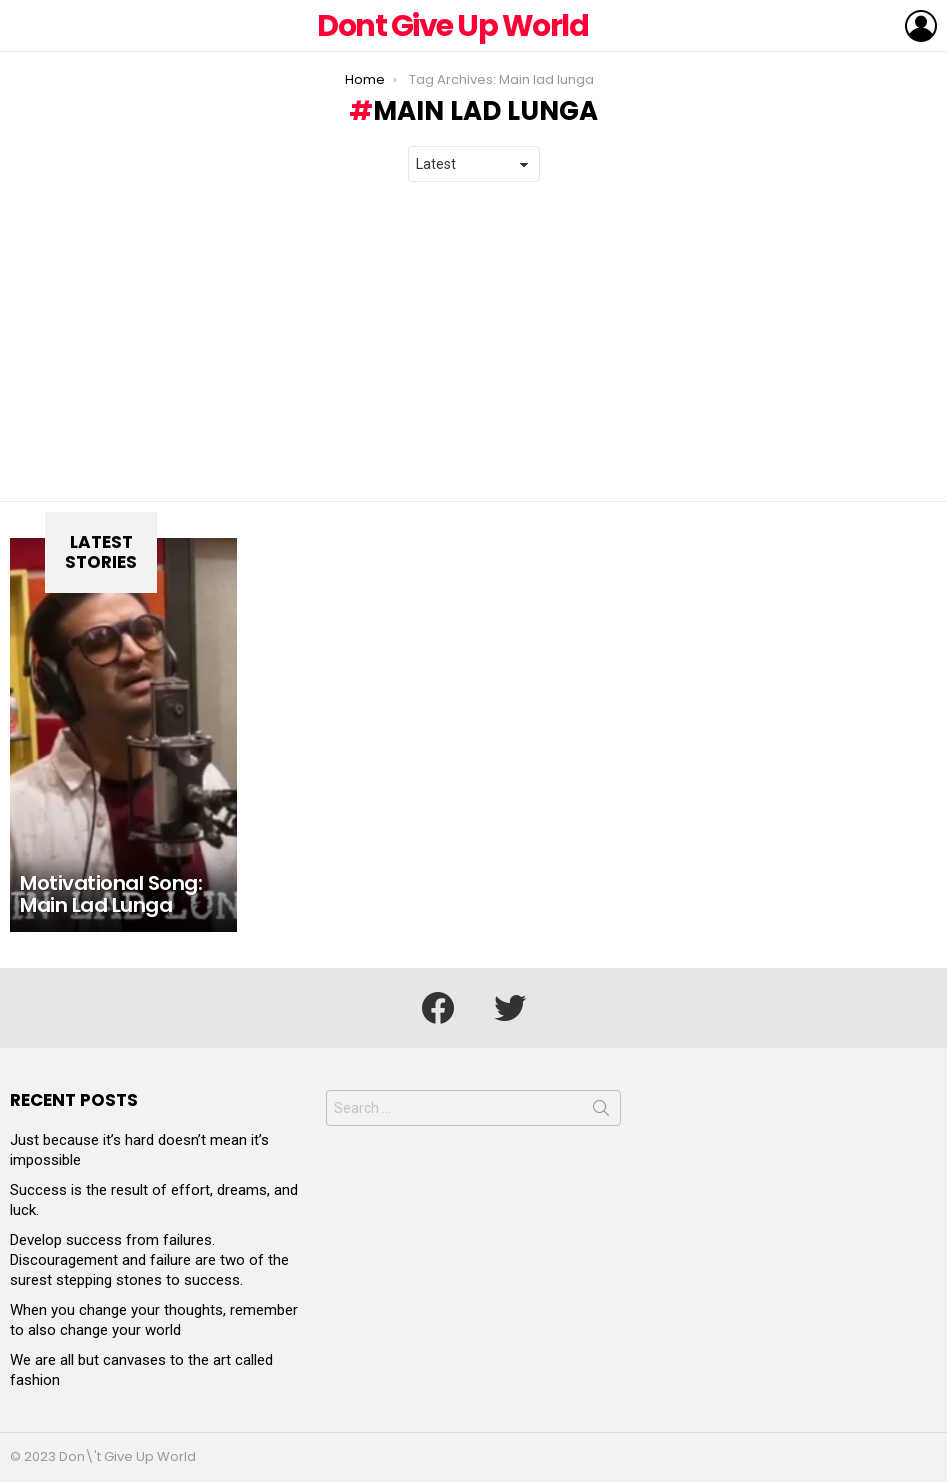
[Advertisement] (473, 342)
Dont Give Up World (452, 26)
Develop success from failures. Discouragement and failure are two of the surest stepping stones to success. (149, 1260)
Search (601, 1112)
